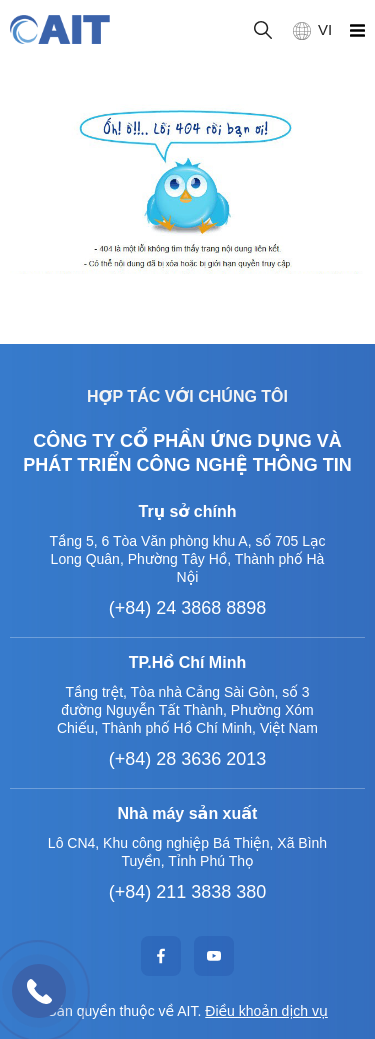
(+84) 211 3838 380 (188, 892)
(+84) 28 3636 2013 (188, 759)
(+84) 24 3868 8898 (188, 608)
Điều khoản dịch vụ (266, 1011)
